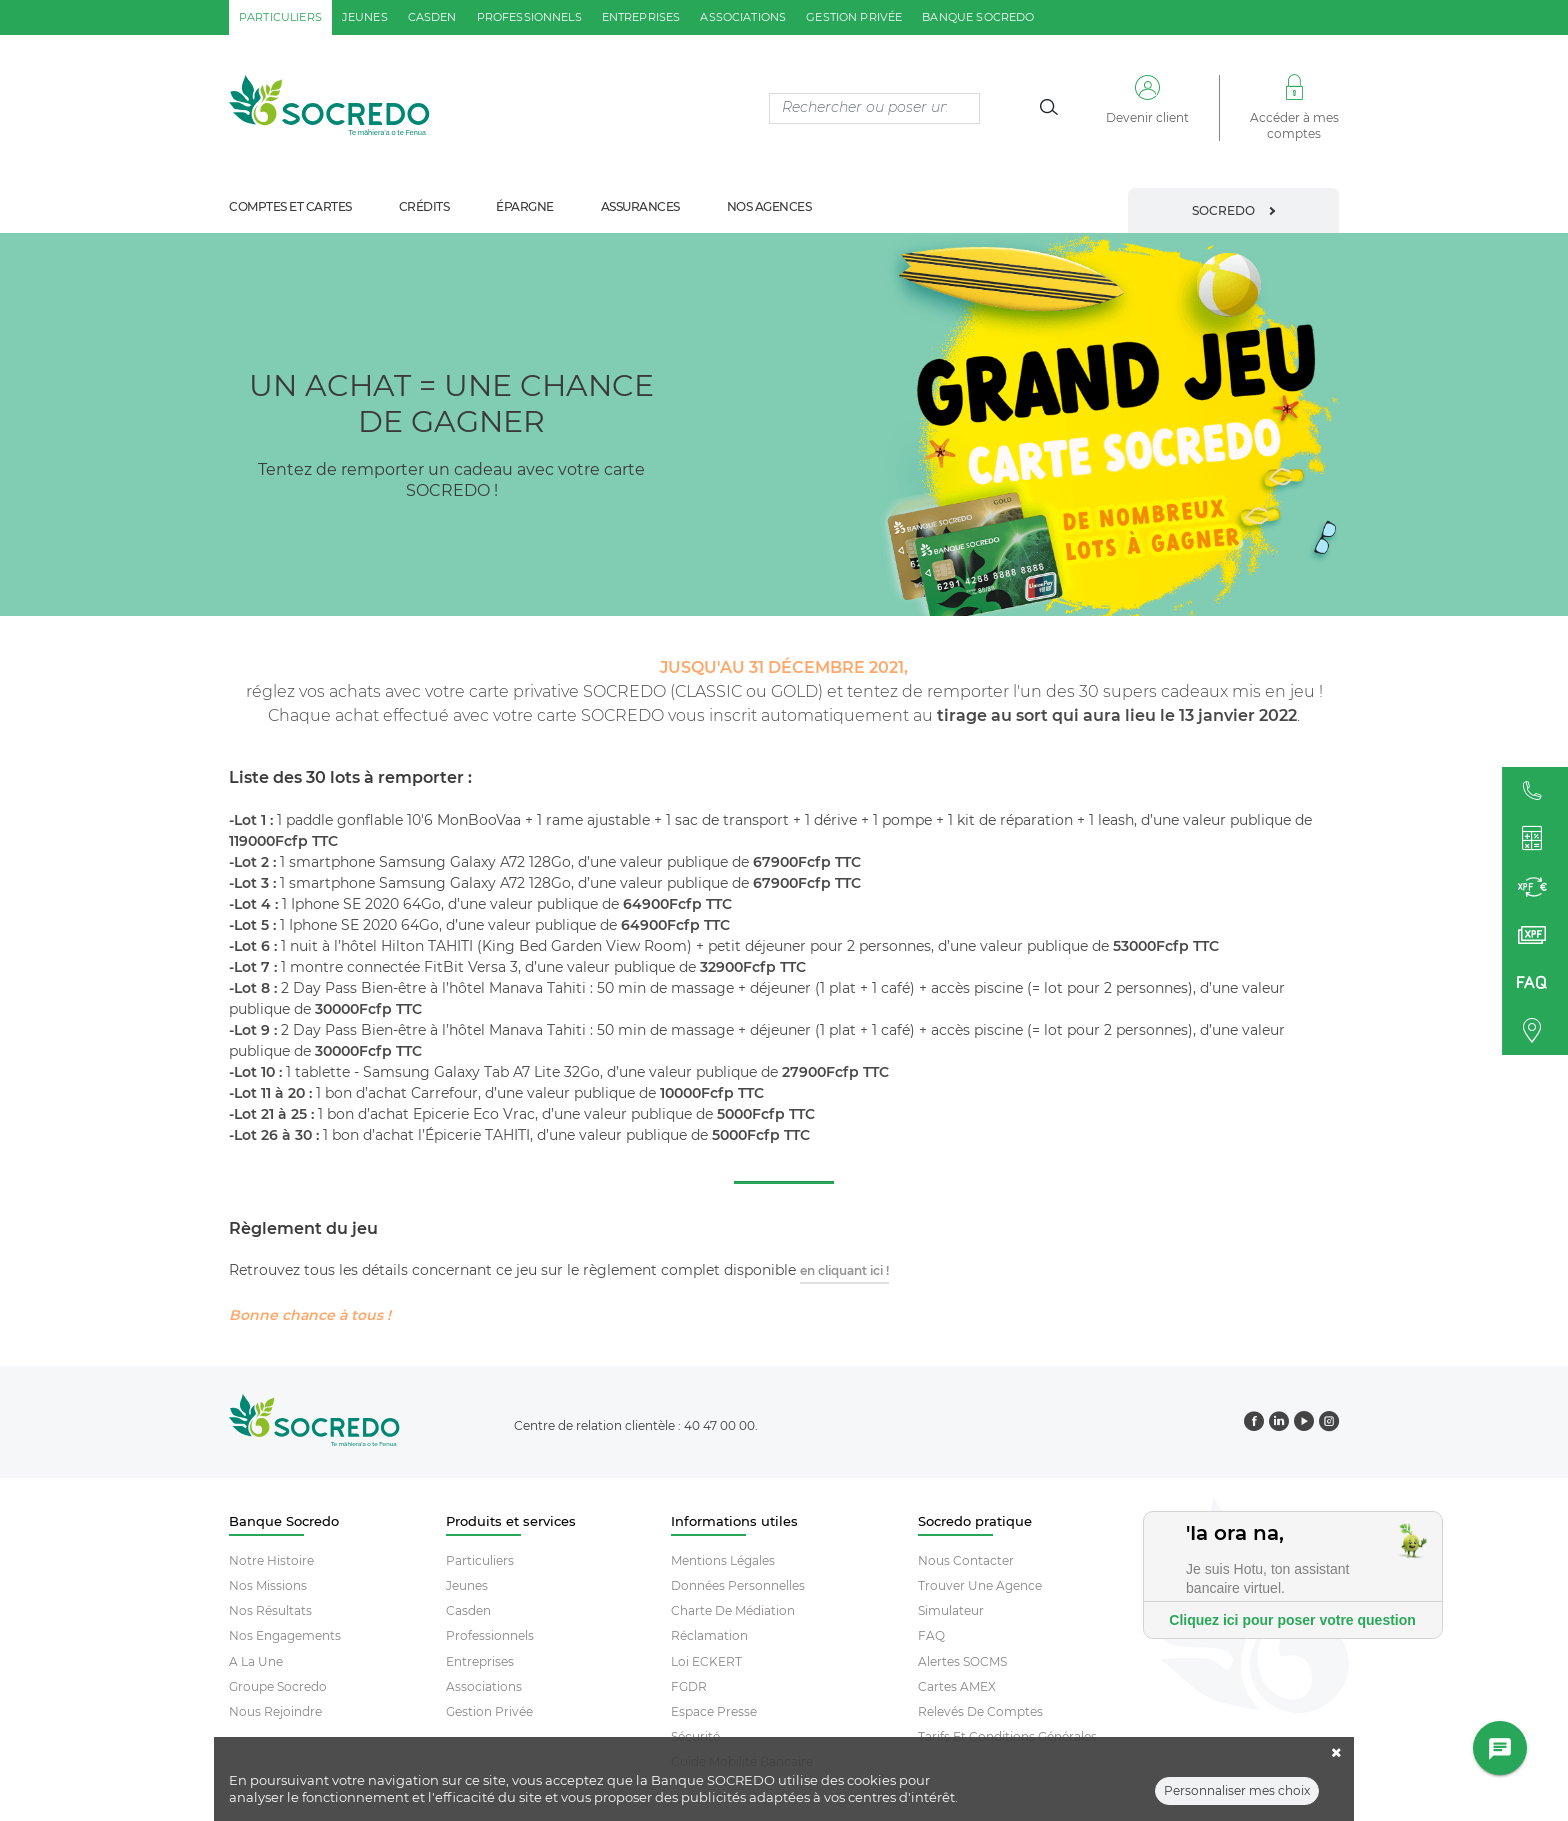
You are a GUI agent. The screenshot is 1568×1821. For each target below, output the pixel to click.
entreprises (641, 17)
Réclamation (709, 1635)
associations (743, 17)
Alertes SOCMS (962, 1661)
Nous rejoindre (275, 1711)
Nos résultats (270, 1610)
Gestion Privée (489, 1711)
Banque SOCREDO (978, 17)
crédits (424, 206)
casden (432, 17)
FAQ (931, 1635)
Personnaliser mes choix (1237, 1790)
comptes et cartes (290, 206)
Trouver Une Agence (980, 1585)
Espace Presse (714, 1711)
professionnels (529, 17)
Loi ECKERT (706, 1661)
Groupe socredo (278, 1686)
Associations (484, 1686)
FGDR (689, 1686)
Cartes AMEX (957, 1686)
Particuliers (480, 1560)
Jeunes (467, 1585)
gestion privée (854, 17)
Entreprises (480, 1661)
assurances (640, 206)
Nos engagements (285, 1635)
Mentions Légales (723, 1560)
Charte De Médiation (733, 1610)
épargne (525, 206)
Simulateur (951, 1610)
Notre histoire (271, 1560)
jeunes (365, 17)
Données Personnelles (738, 1585)
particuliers (280, 17)
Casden (468, 1610)
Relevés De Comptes (980, 1711)
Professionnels (490, 1635)
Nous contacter (966, 1560)
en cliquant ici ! (844, 1270)
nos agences (769, 206)
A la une (256, 1661)
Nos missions (268, 1585)
